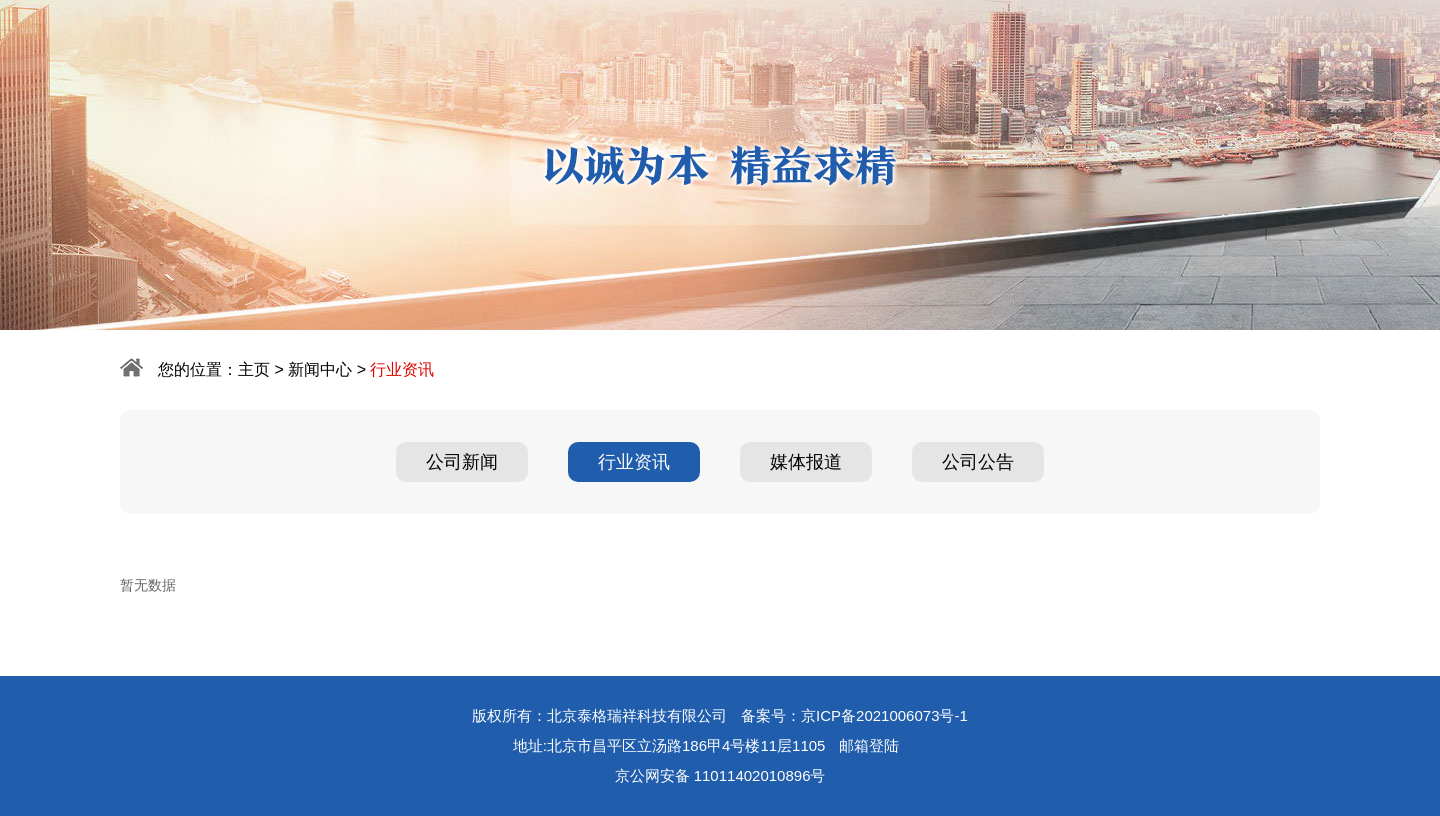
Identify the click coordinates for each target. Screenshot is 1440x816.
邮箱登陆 (869, 745)
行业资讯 (634, 462)
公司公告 (978, 462)
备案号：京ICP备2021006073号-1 (854, 715)
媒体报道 (806, 462)
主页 (254, 369)
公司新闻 (462, 462)
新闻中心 (320, 369)
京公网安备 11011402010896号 (720, 775)
